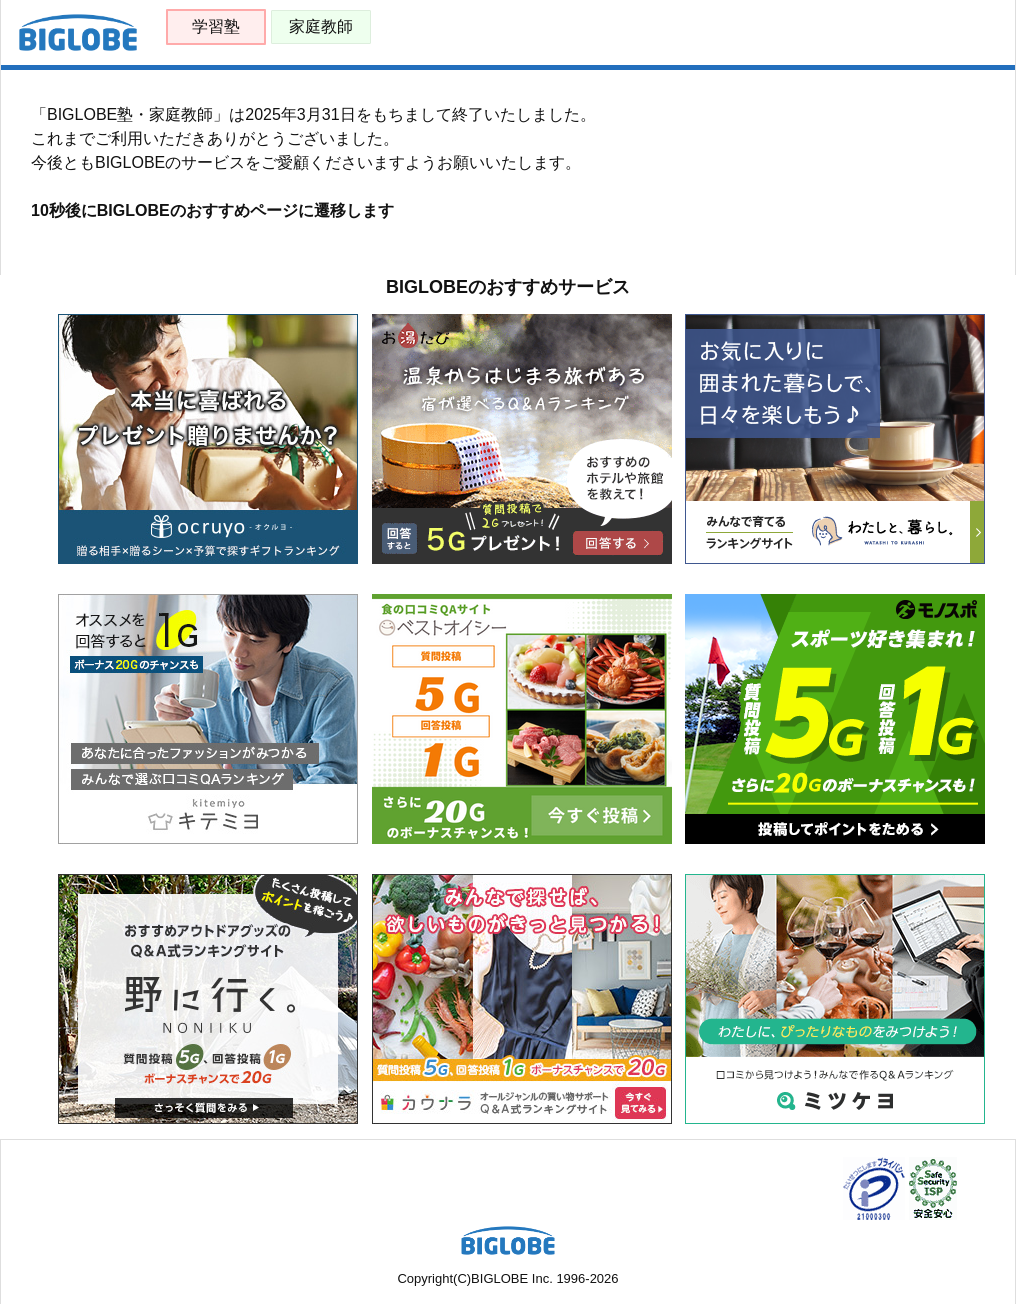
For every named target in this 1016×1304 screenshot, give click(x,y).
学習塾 (216, 26)
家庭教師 (321, 26)
